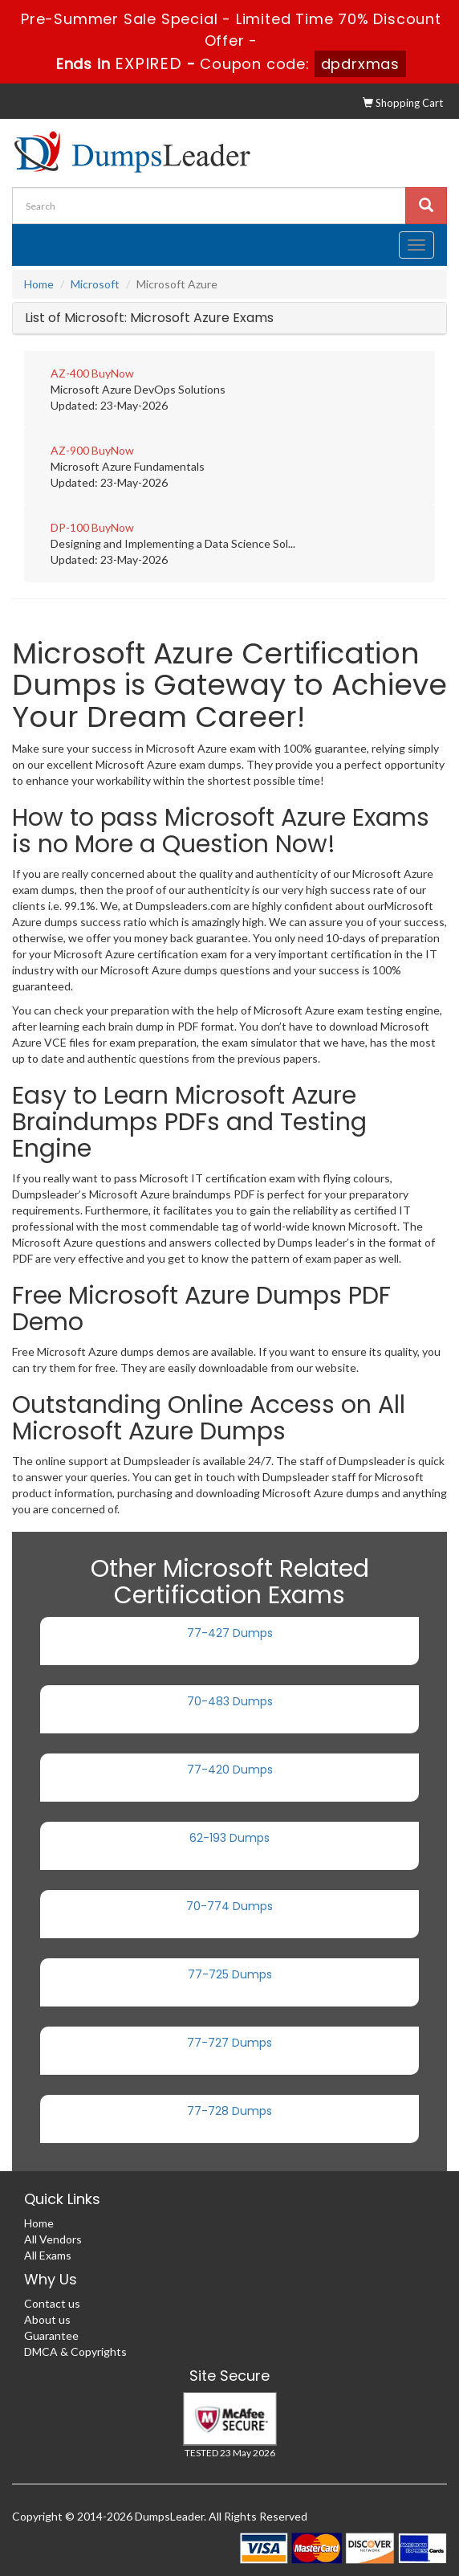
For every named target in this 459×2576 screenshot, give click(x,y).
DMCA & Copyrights (75, 2351)
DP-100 (70, 527)
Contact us (52, 2303)
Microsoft (95, 284)
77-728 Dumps (229, 2111)
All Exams (47, 2255)
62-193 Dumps (229, 1838)
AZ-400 (70, 373)
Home (39, 284)
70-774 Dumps (229, 1906)
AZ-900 (70, 450)
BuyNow (112, 373)
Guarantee (51, 2335)
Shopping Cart (403, 102)
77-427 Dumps (230, 1633)
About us (47, 2319)
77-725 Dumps (230, 1974)
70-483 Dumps (230, 1701)
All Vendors (53, 2239)
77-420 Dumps (230, 1770)
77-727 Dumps (229, 2043)
